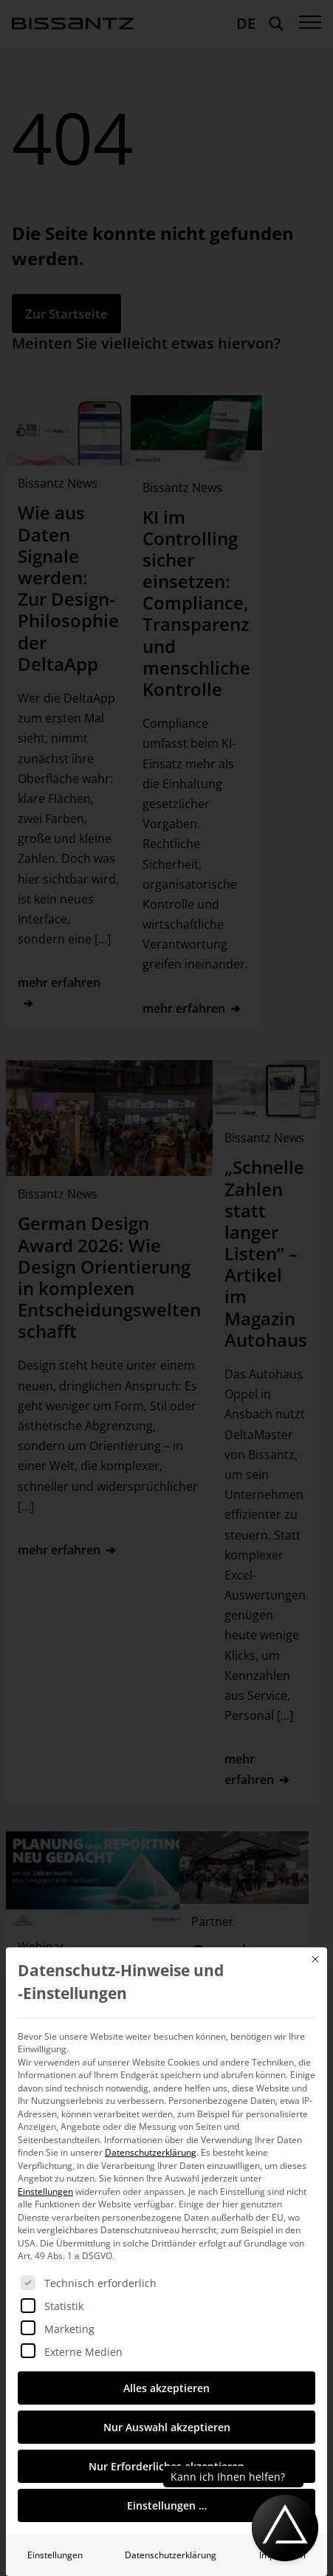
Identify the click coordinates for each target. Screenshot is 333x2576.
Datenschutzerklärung (150, 2152)
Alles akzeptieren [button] (166, 2388)
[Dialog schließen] (315, 1959)
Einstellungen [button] (45, 2191)
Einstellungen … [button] (167, 2505)
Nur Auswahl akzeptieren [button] (166, 2427)
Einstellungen (55, 2555)
